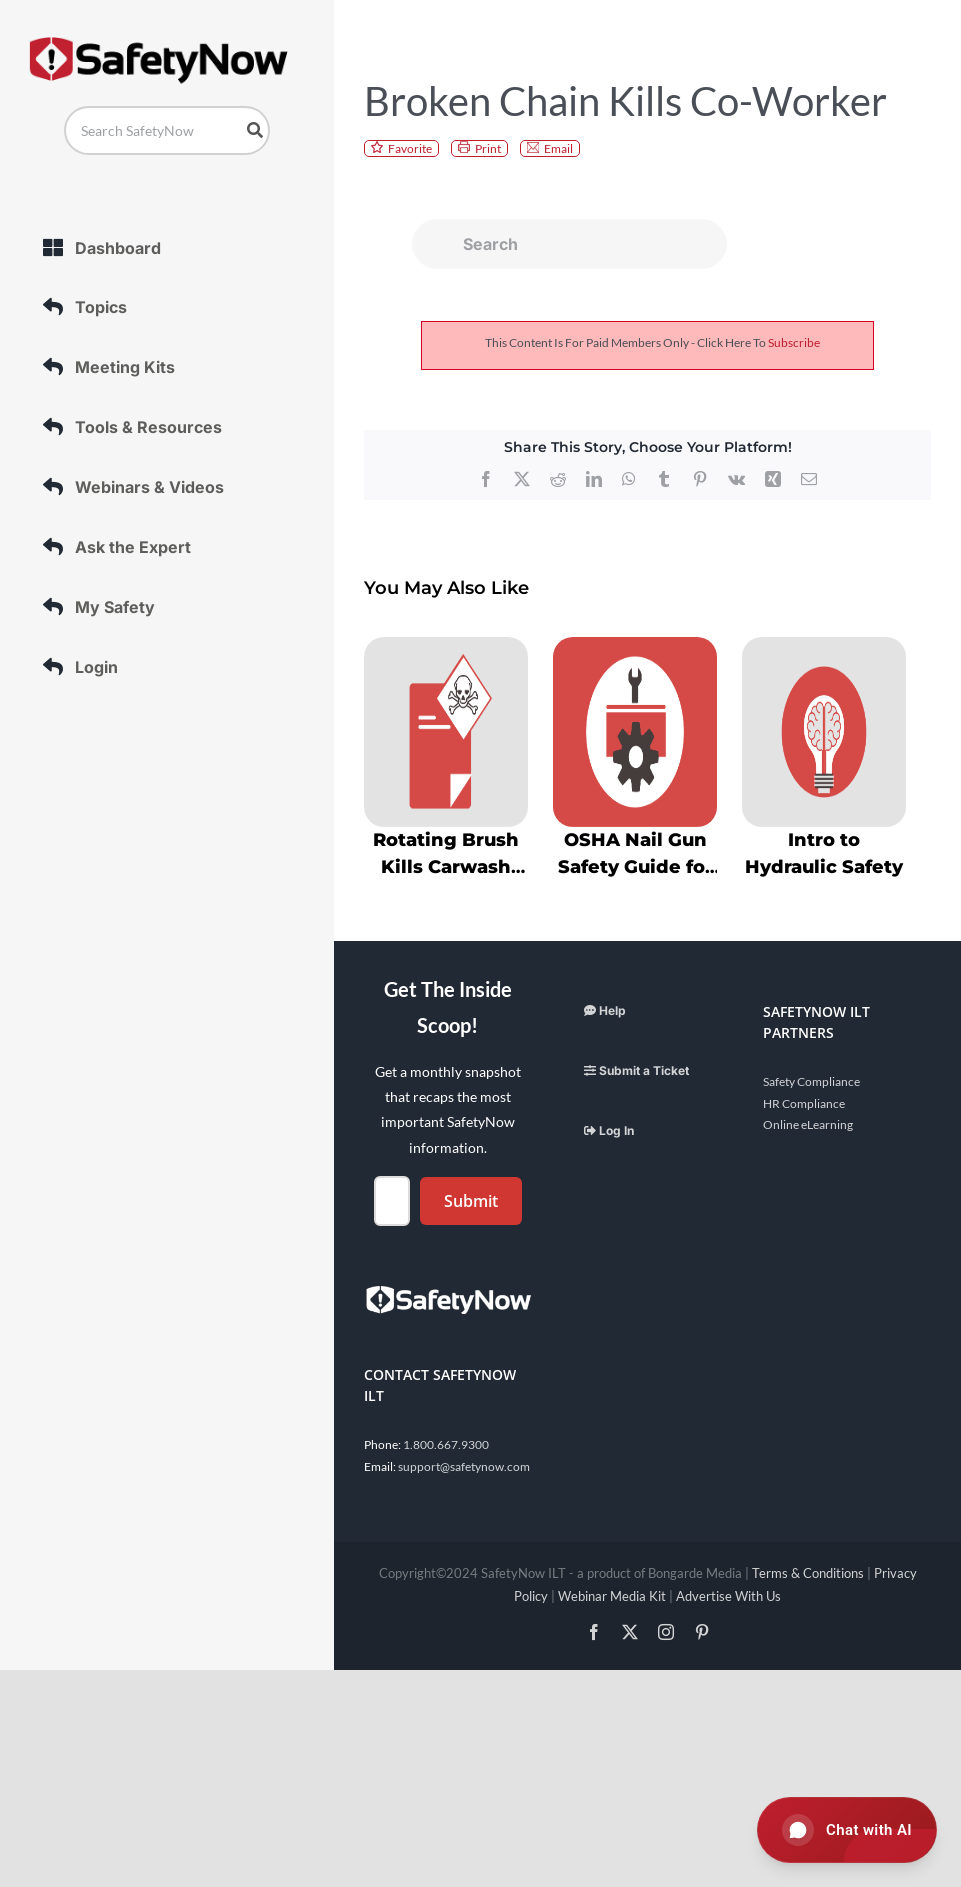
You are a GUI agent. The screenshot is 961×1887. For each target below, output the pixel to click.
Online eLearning (808, 1124)
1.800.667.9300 (446, 1444)
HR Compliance (804, 1103)
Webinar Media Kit (612, 1596)
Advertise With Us (728, 1596)
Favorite (410, 148)
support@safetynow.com (464, 1466)
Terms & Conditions (808, 1573)
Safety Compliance (811, 1081)
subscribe (794, 342)
